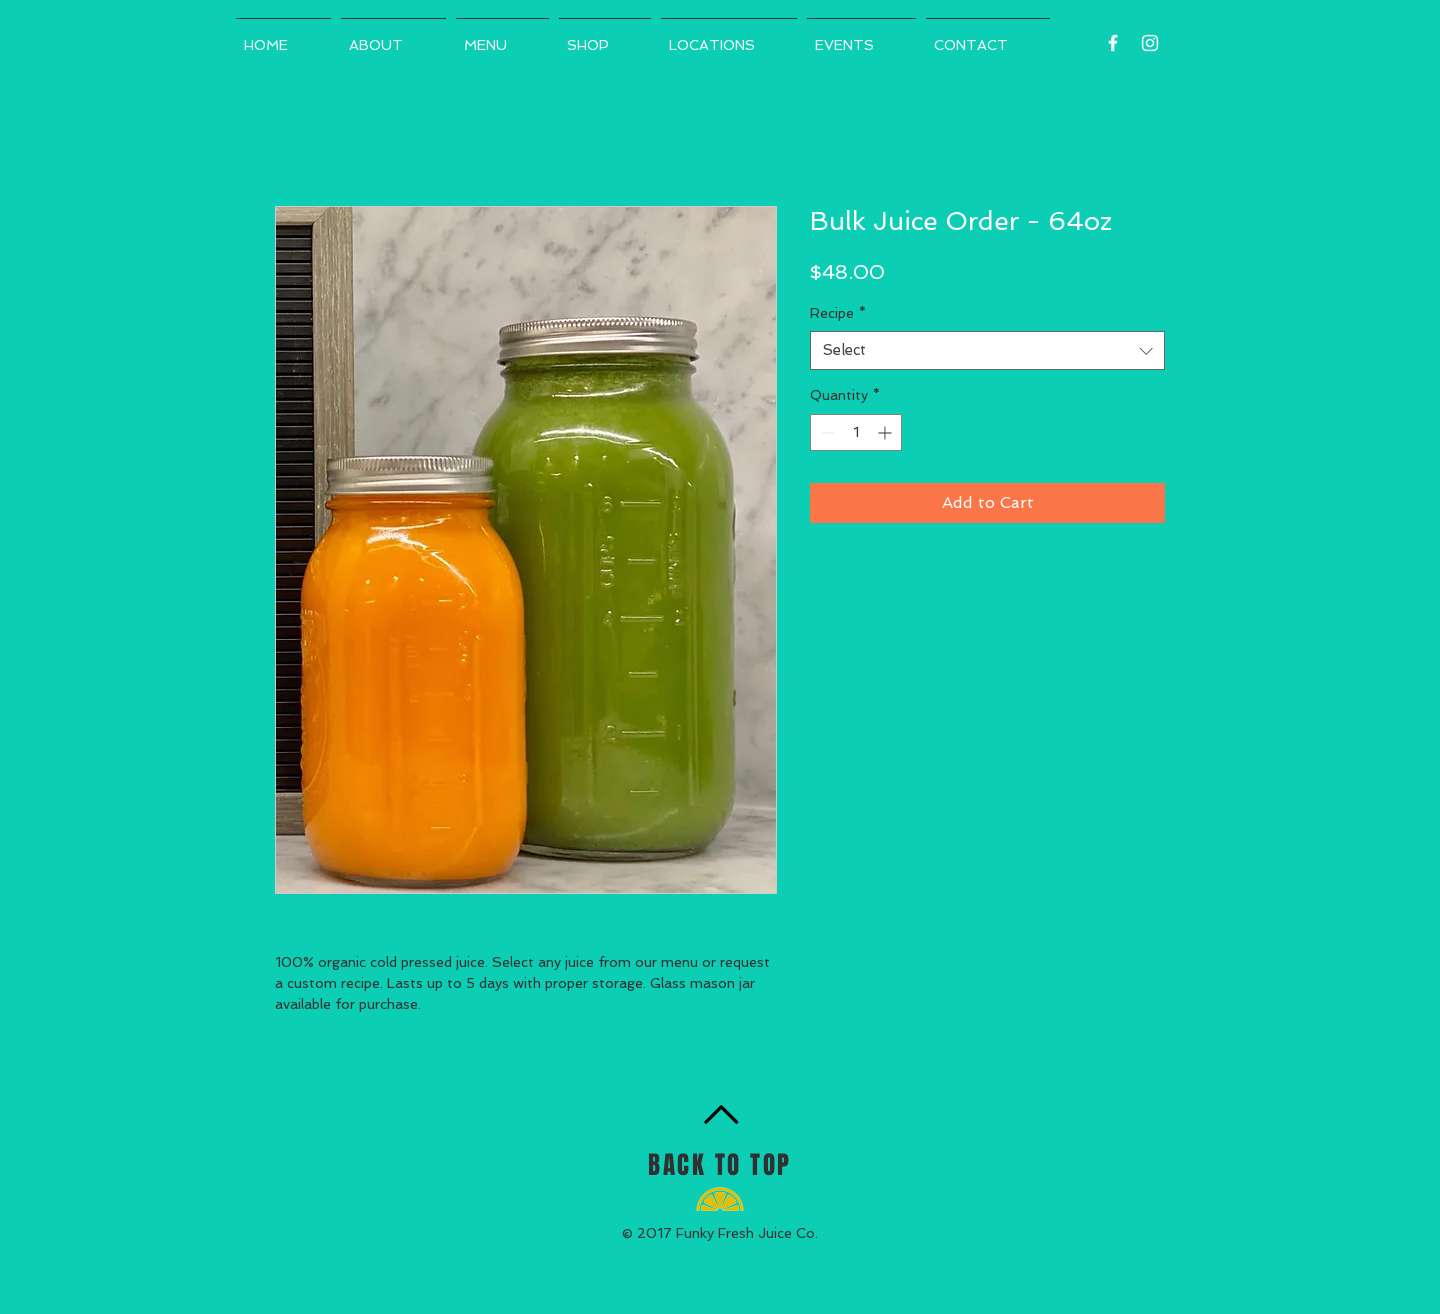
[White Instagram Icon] (1150, 43)
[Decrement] (825, 432)
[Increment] (886, 432)
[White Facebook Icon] (1113, 43)
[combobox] (987, 350)
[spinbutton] (856, 432)
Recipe (838, 313)
